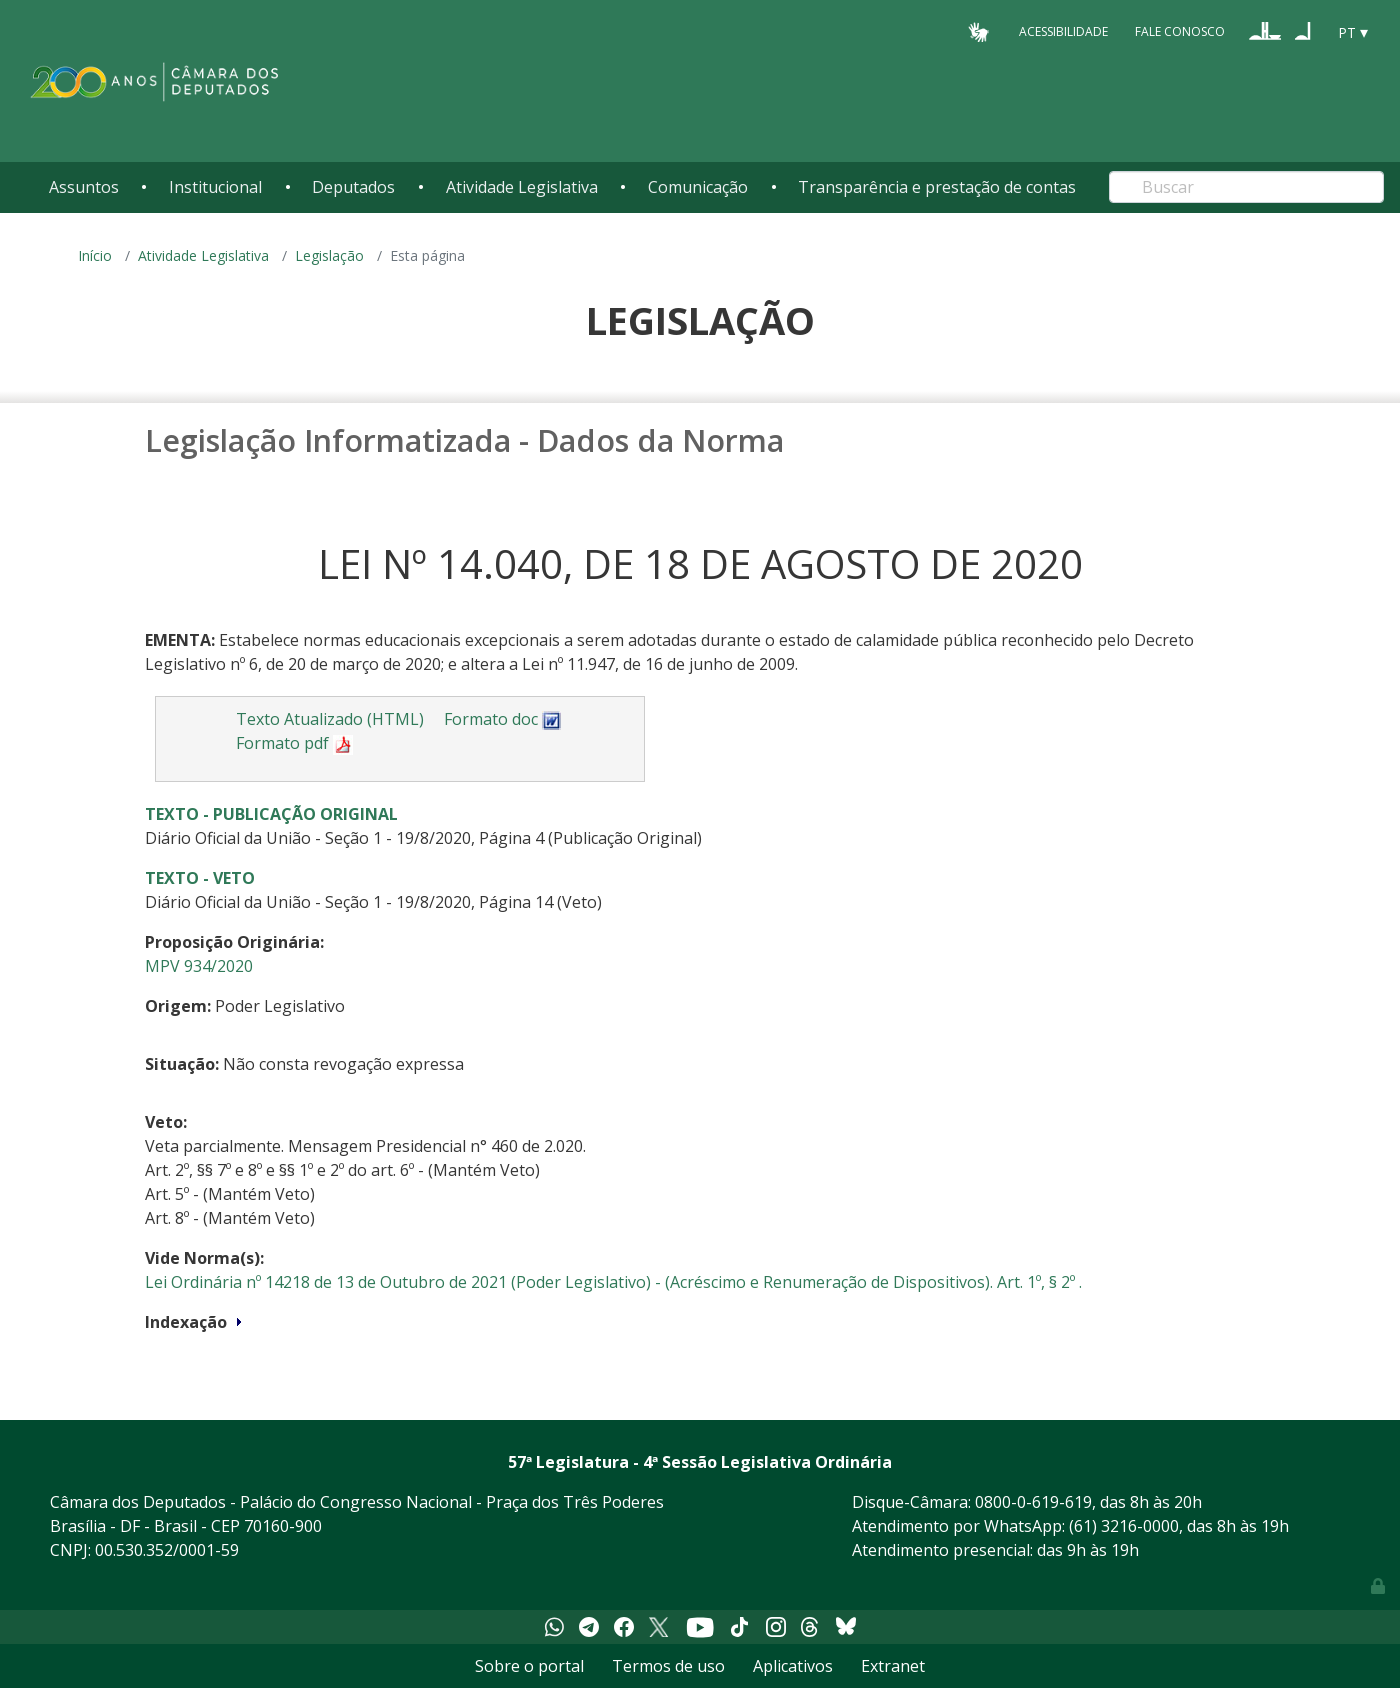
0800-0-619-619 (1033, 1502)
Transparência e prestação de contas (937, 187)
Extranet (893, 1666)
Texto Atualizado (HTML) (330, 719)
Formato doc (503, 719)
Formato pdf (294, 743)
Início (95, 255)
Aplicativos (793, 1666)
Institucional (215, 187)
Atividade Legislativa (522, 187)
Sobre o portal (529, 1666)
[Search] (1246, 187)
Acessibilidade (1063, 31)
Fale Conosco (1180, 31)
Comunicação (698, 187)
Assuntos (84, 187)
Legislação (329, 255)
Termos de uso (668, 1666)
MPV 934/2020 (199, 966)
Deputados (353, 187)
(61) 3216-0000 (1124, 1526)
